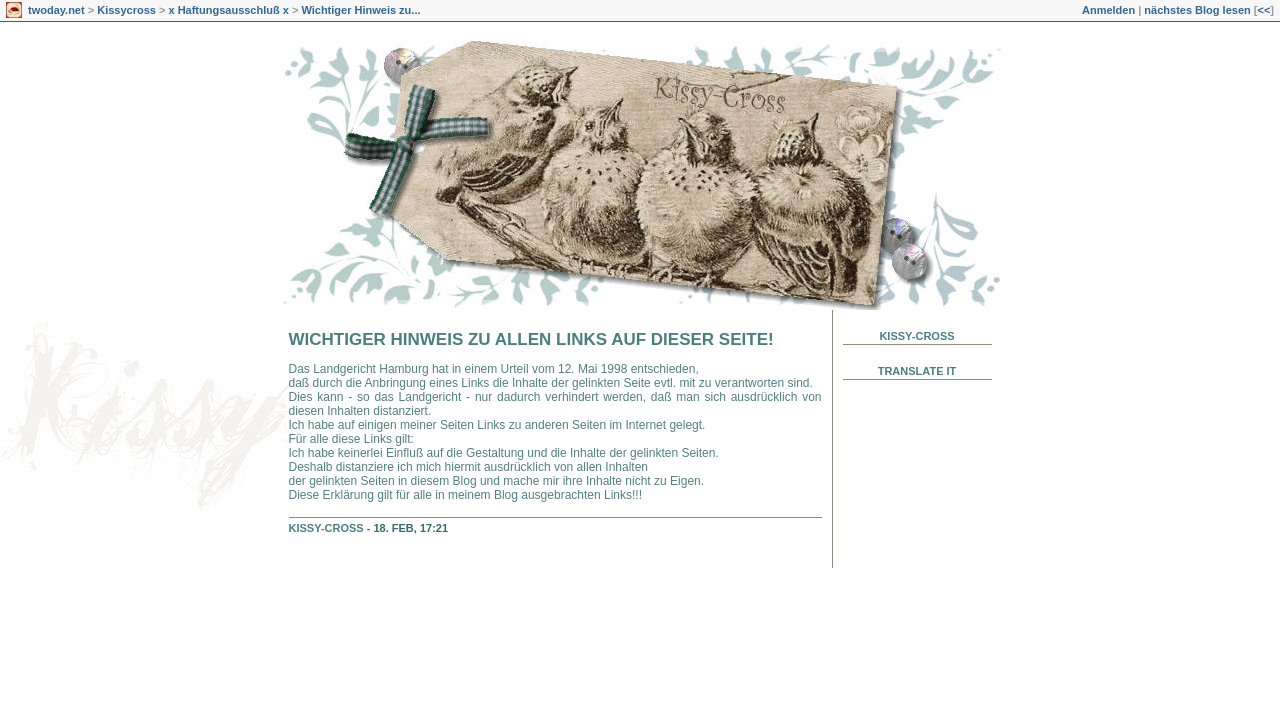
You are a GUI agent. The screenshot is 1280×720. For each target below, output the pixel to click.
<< (1263, 10)
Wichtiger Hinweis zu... (360, 10)
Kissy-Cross (326, 528)
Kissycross (126, 10)
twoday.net (56, 10)
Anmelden (1108, 10)
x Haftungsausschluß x (228, 10)
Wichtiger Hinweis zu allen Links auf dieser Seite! (531, 339)
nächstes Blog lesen (1197, 10)
